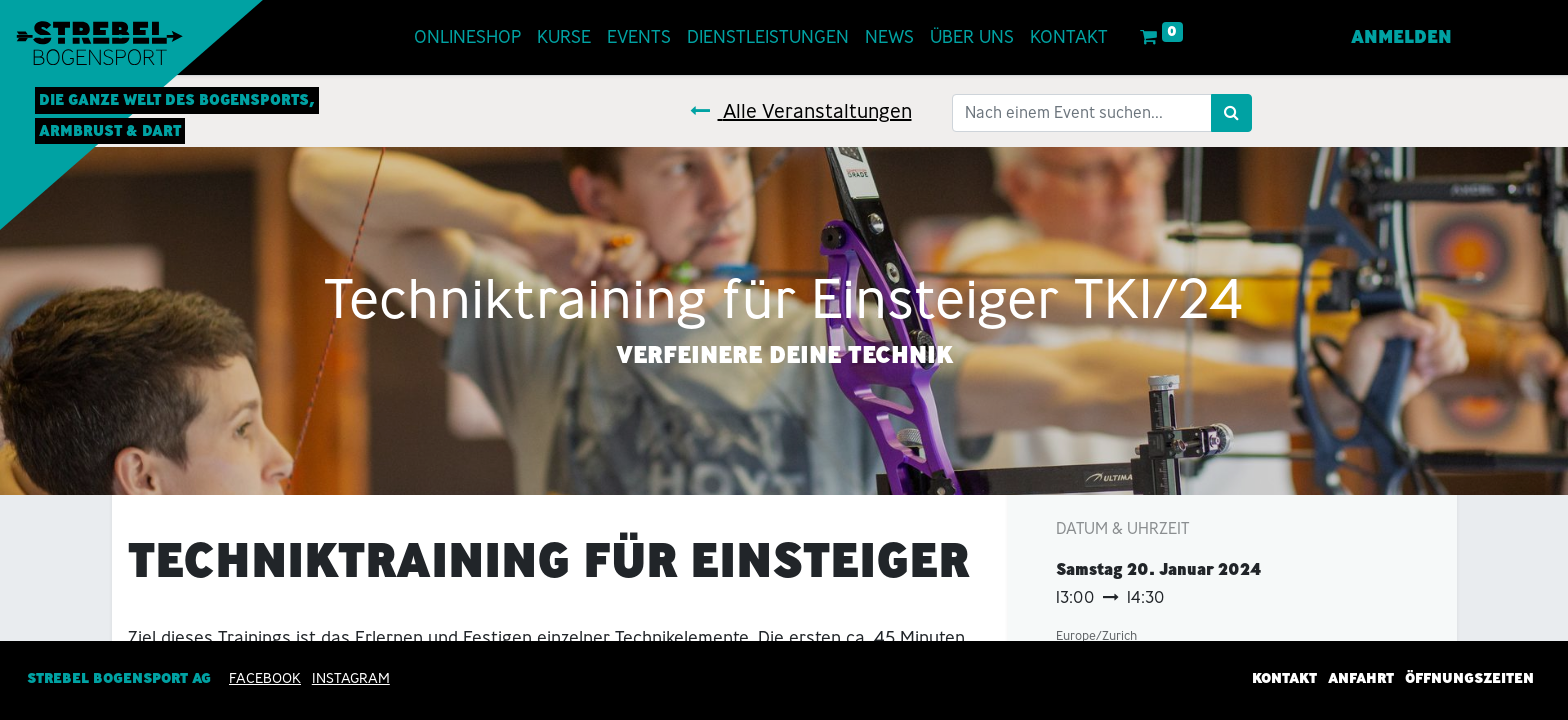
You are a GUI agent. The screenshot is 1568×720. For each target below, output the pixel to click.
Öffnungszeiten (1469, 678)
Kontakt (1284, 678)
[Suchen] (1231, 113)
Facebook (265, 678)
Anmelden (1400, 37)
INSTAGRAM (351, 678)
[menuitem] (468, 37)
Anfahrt (1361, 678)
